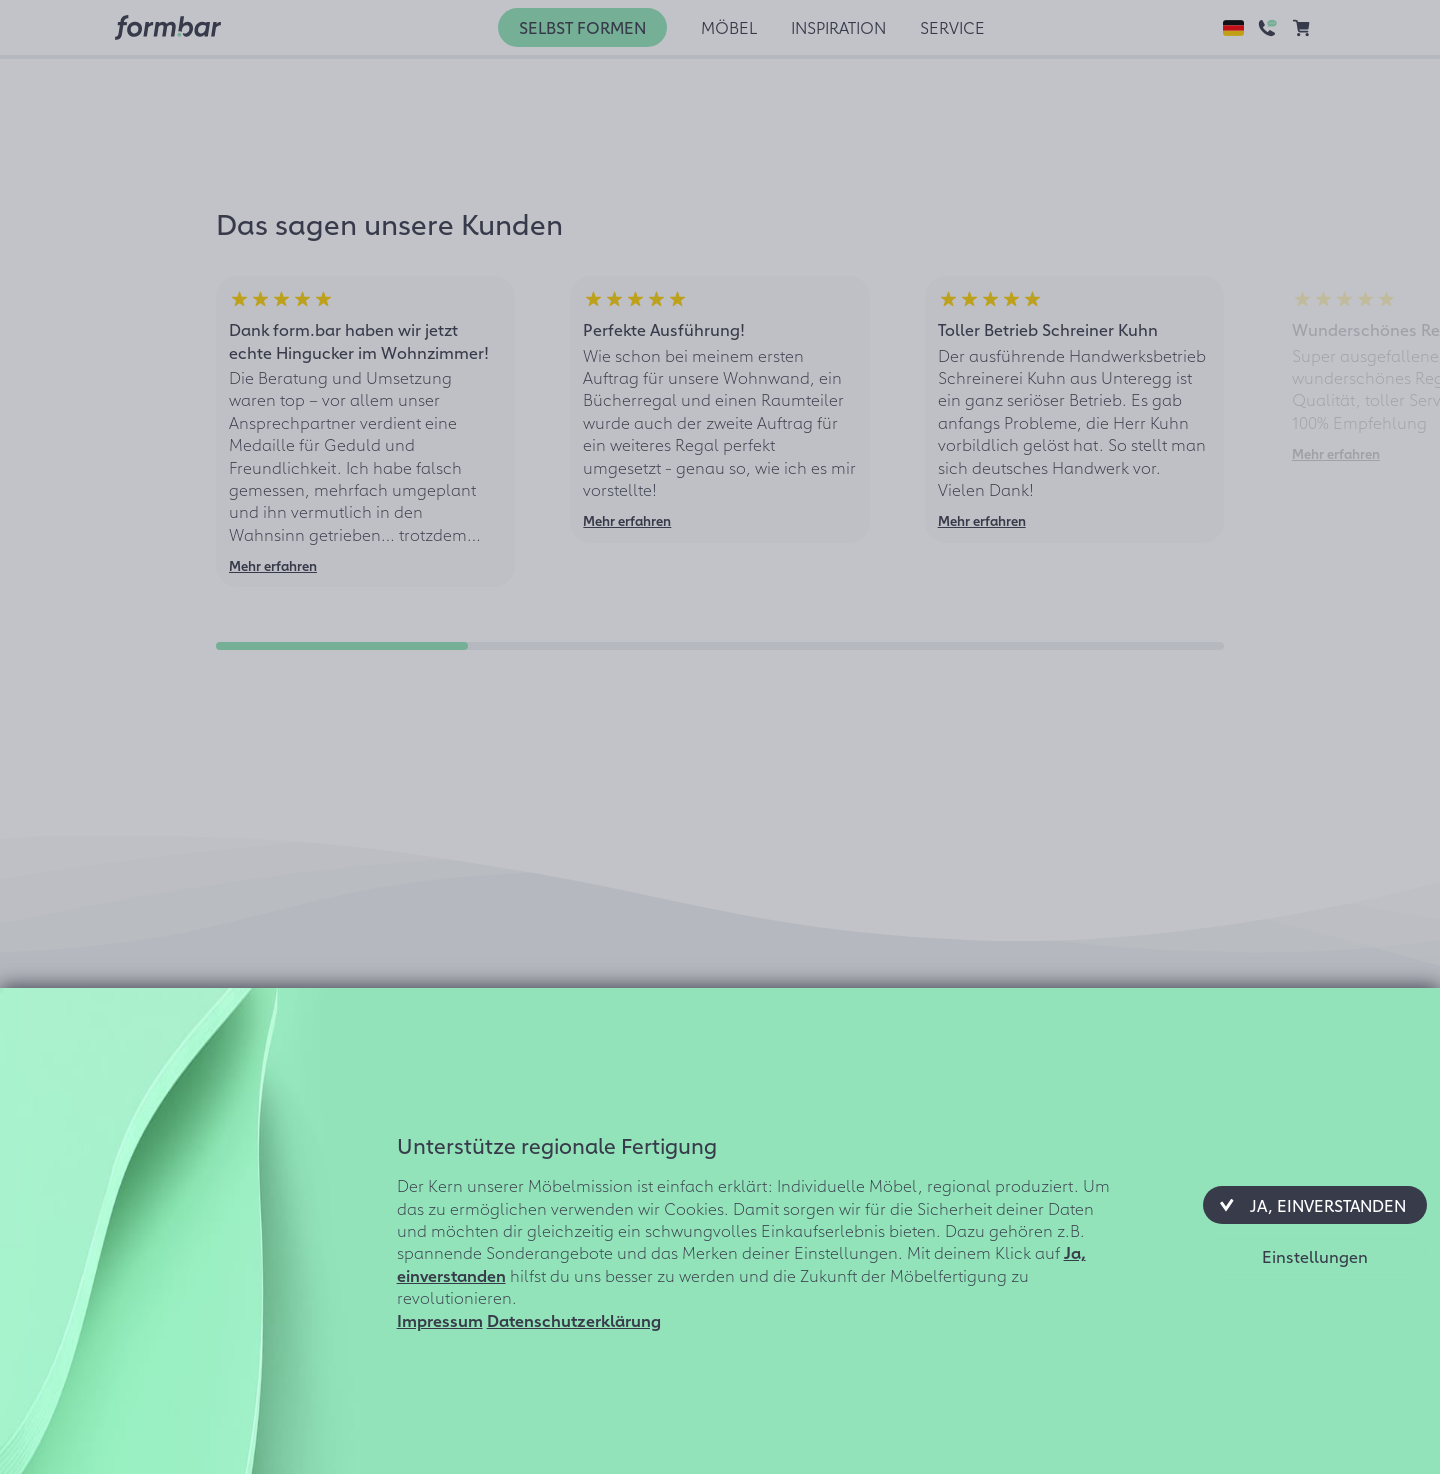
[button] (1315, 1205)
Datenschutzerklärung (574, 1320)
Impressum (440, 1320)
